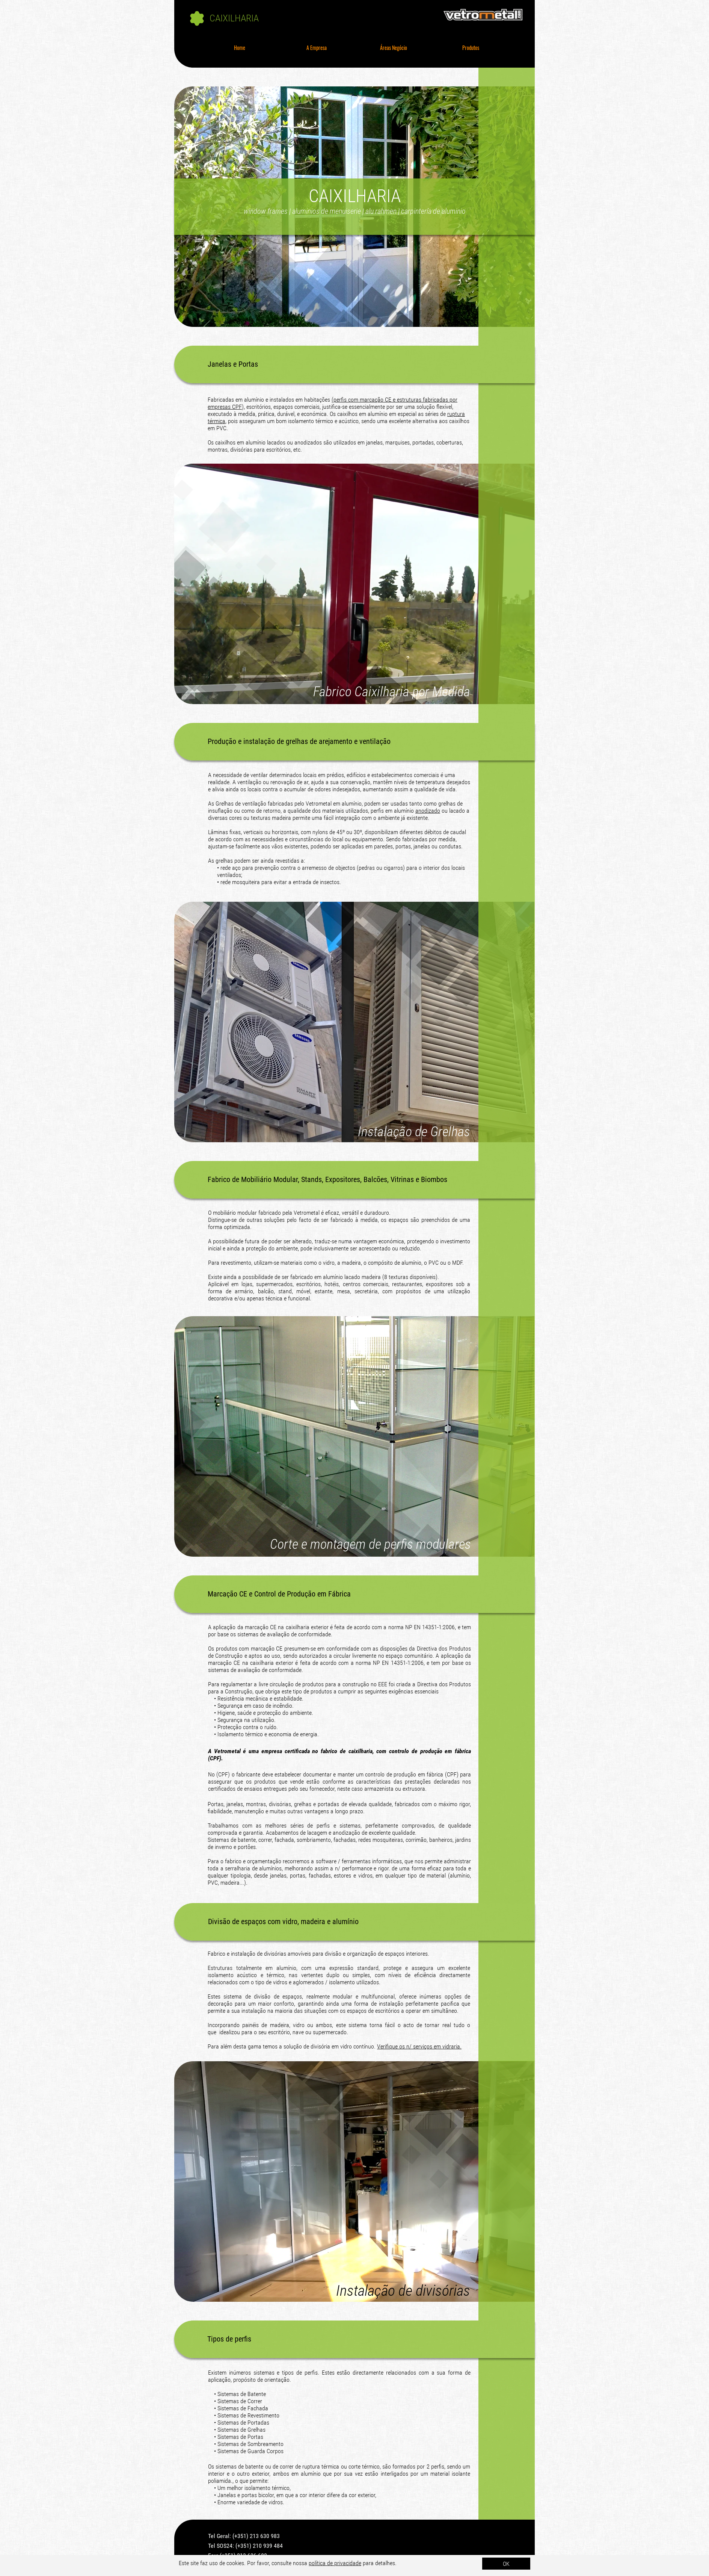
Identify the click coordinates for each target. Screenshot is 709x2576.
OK (506, 2563)
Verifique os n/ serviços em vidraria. (419, 2046)
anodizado (427, 810)
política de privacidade (335, 2563)
